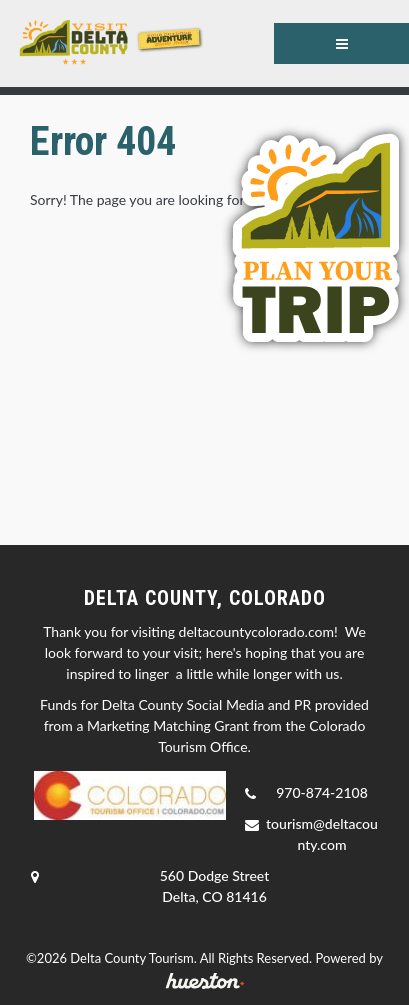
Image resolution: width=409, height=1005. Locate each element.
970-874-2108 (322, 792)
